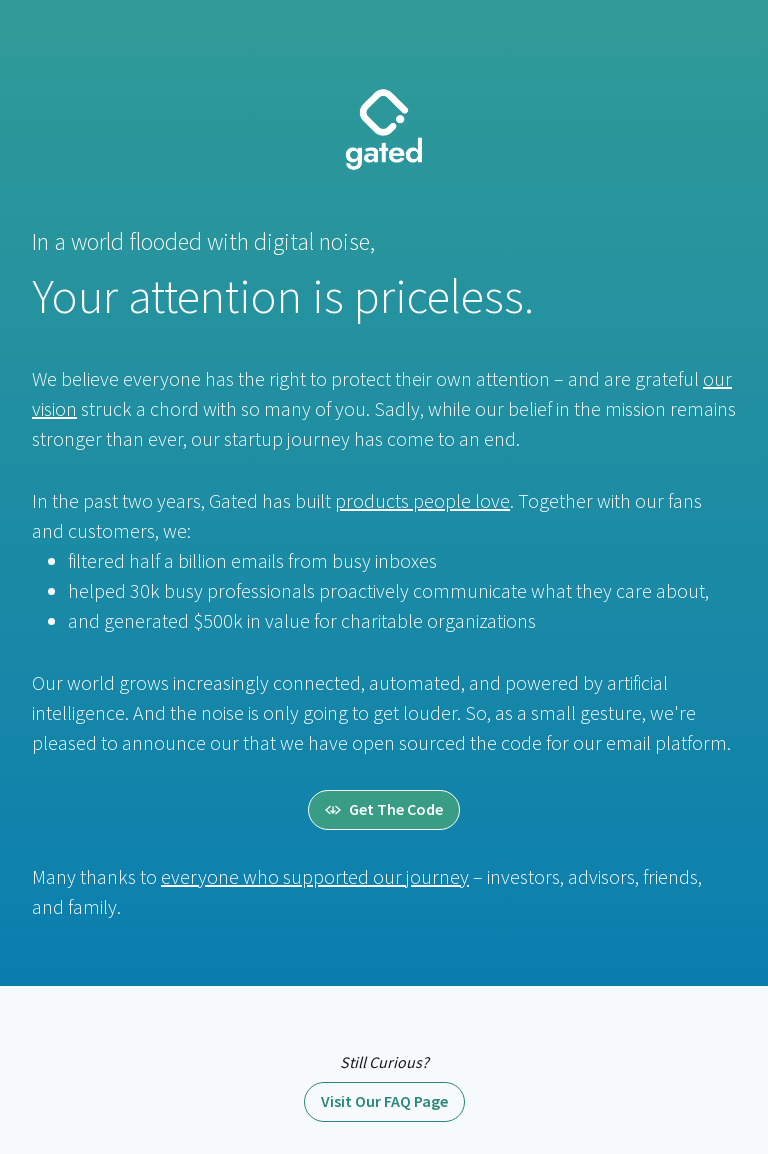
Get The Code (384, 809)
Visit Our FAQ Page (384, 1101)
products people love (422, 500)
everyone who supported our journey (315, 876)
